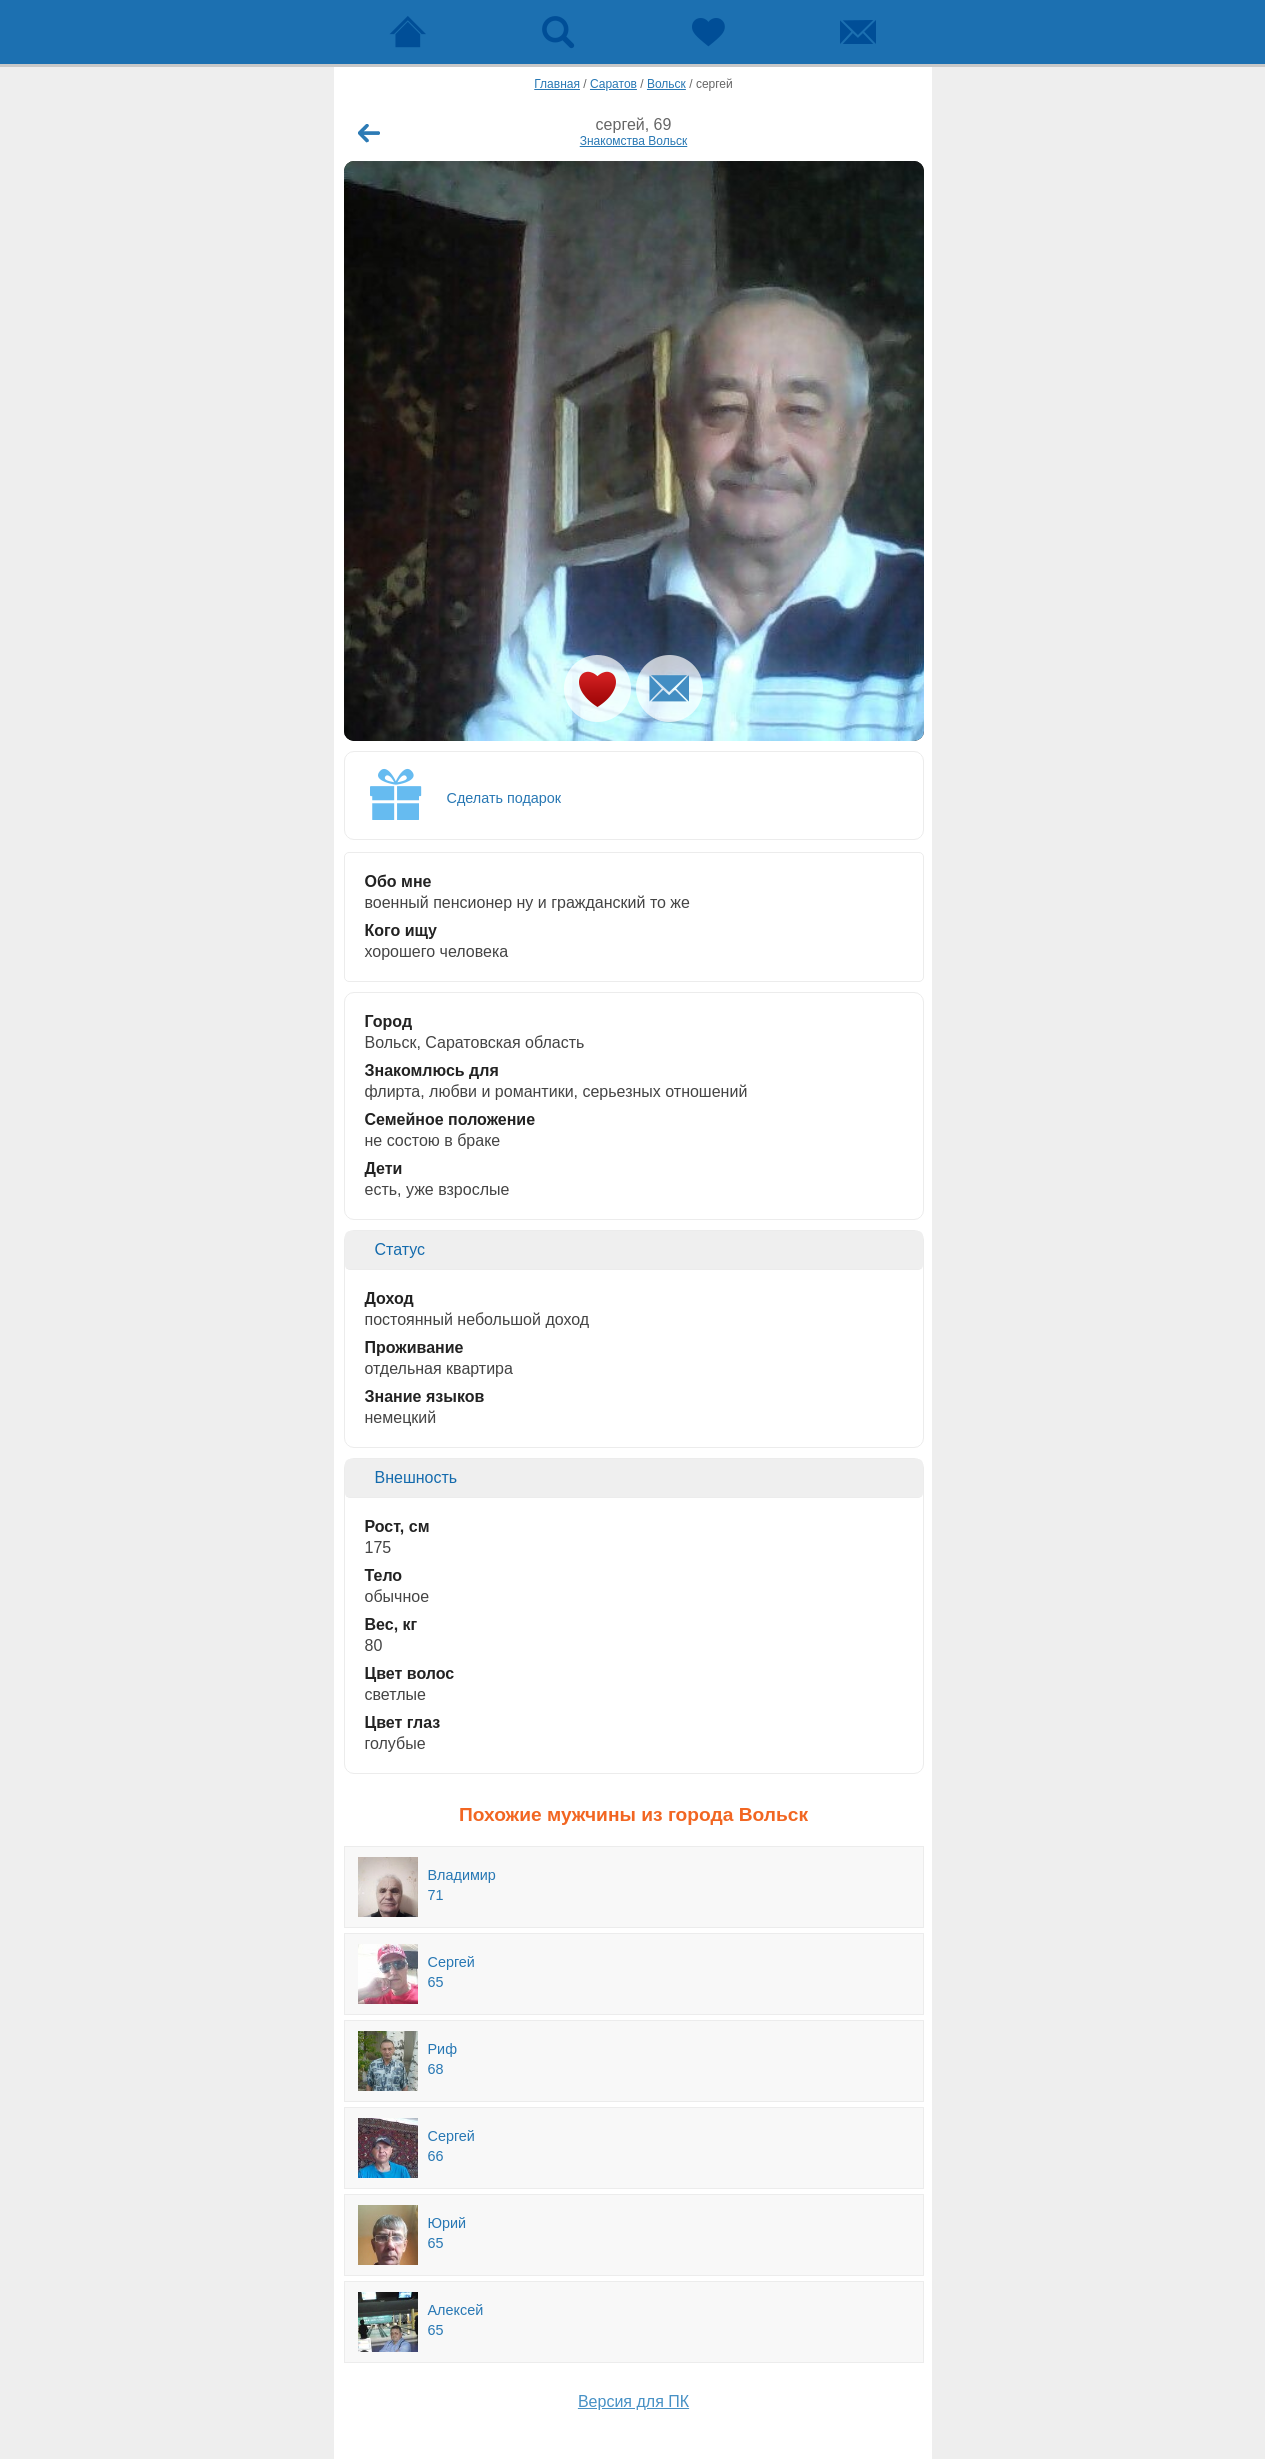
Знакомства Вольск (634, 141)
